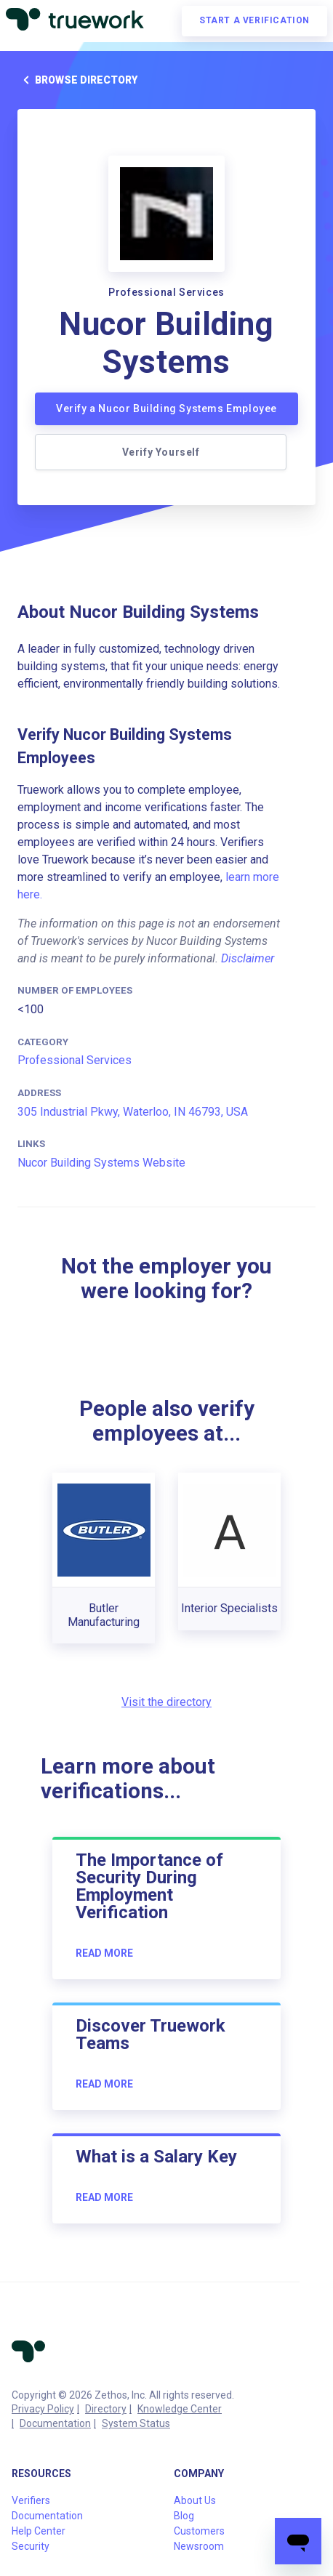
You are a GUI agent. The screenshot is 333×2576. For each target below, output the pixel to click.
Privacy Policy (43, 2409)
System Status (136, 2423)
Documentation (55, 2423)
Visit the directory (166, 1702)
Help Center (38, 2531)
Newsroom (199, 2546)
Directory (106, 2409)
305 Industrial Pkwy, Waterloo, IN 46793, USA (132, 1112)
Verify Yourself (161, 452)
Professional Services (74, 1060)
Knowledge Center (179, 2409)
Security (30, 2546)
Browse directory (77, 80)
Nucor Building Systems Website (101, 1163)
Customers (199, 2531)
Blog (184, 2515)
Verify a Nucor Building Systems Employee (166, 408)
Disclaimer (247, 958)
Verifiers (31, 2500)
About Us (195, 2500)
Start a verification (254, 20)
